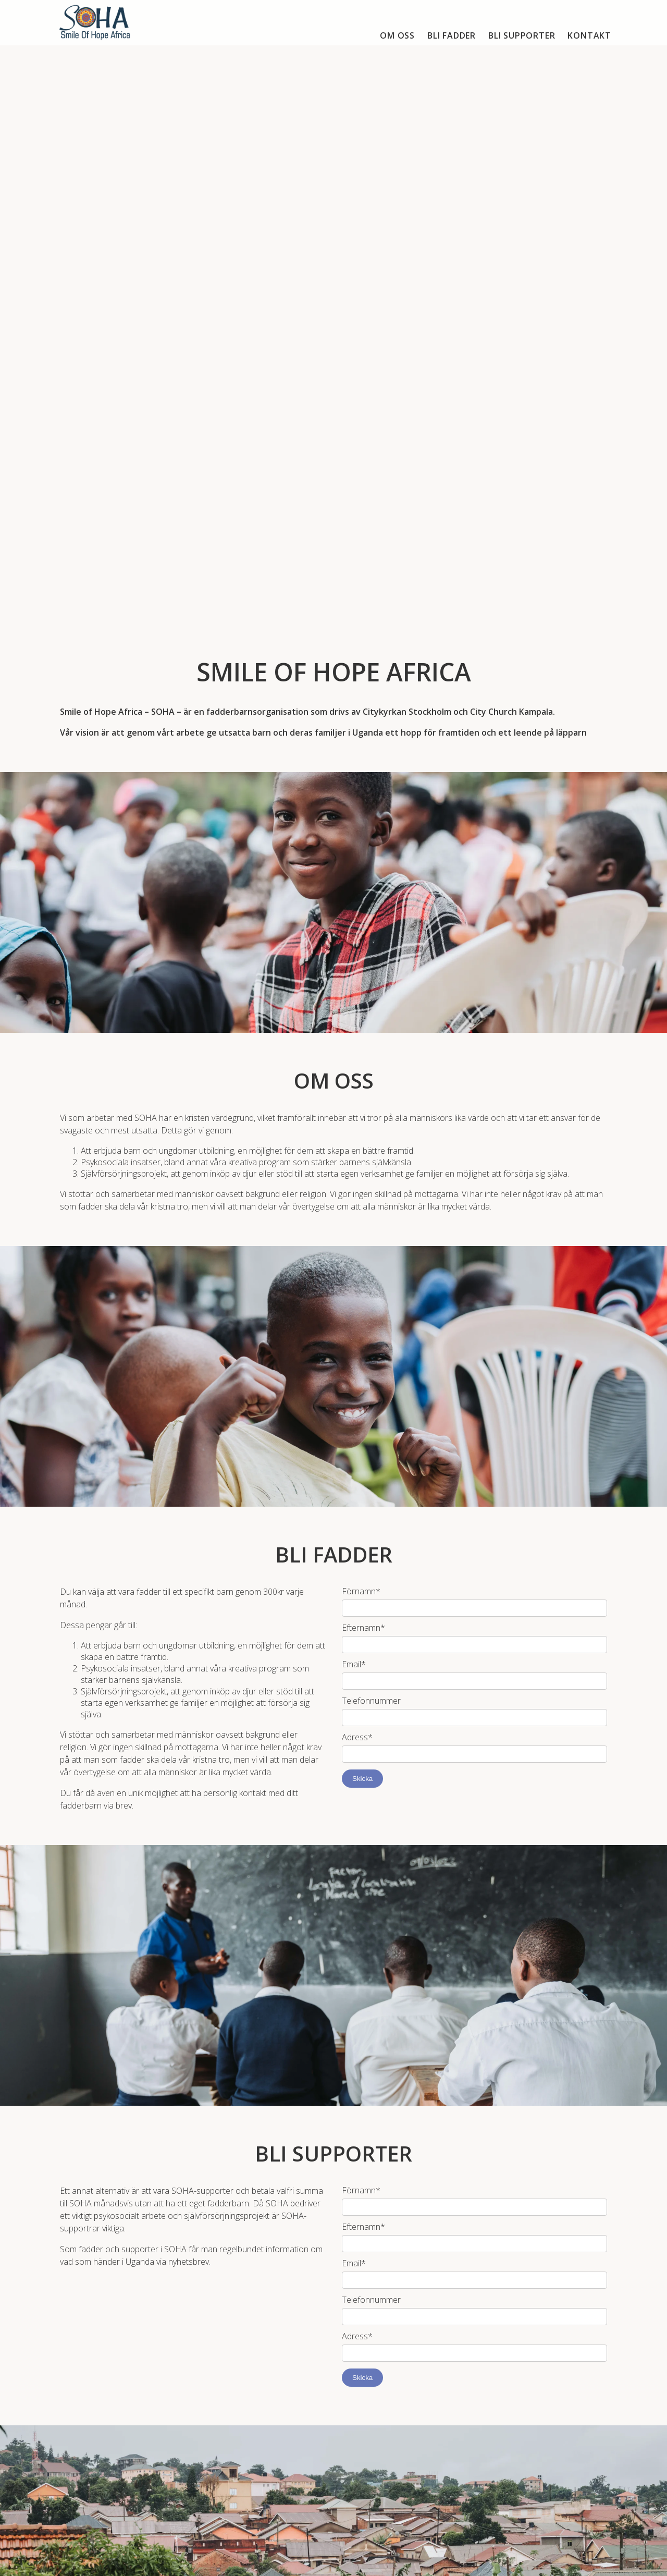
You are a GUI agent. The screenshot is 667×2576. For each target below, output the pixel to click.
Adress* (357, 1330)
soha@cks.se (300, 2471)
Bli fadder (451, 35)
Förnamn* (361, 1184)
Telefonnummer (371, 1294)
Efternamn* (363, 1221)
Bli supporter (521, 35)
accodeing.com (349, 2563)
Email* (354, 1257)
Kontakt (589, 35)
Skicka (362, 1372)
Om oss (397, 35)
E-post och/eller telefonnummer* (403, 2335)
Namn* (355, 2298)
